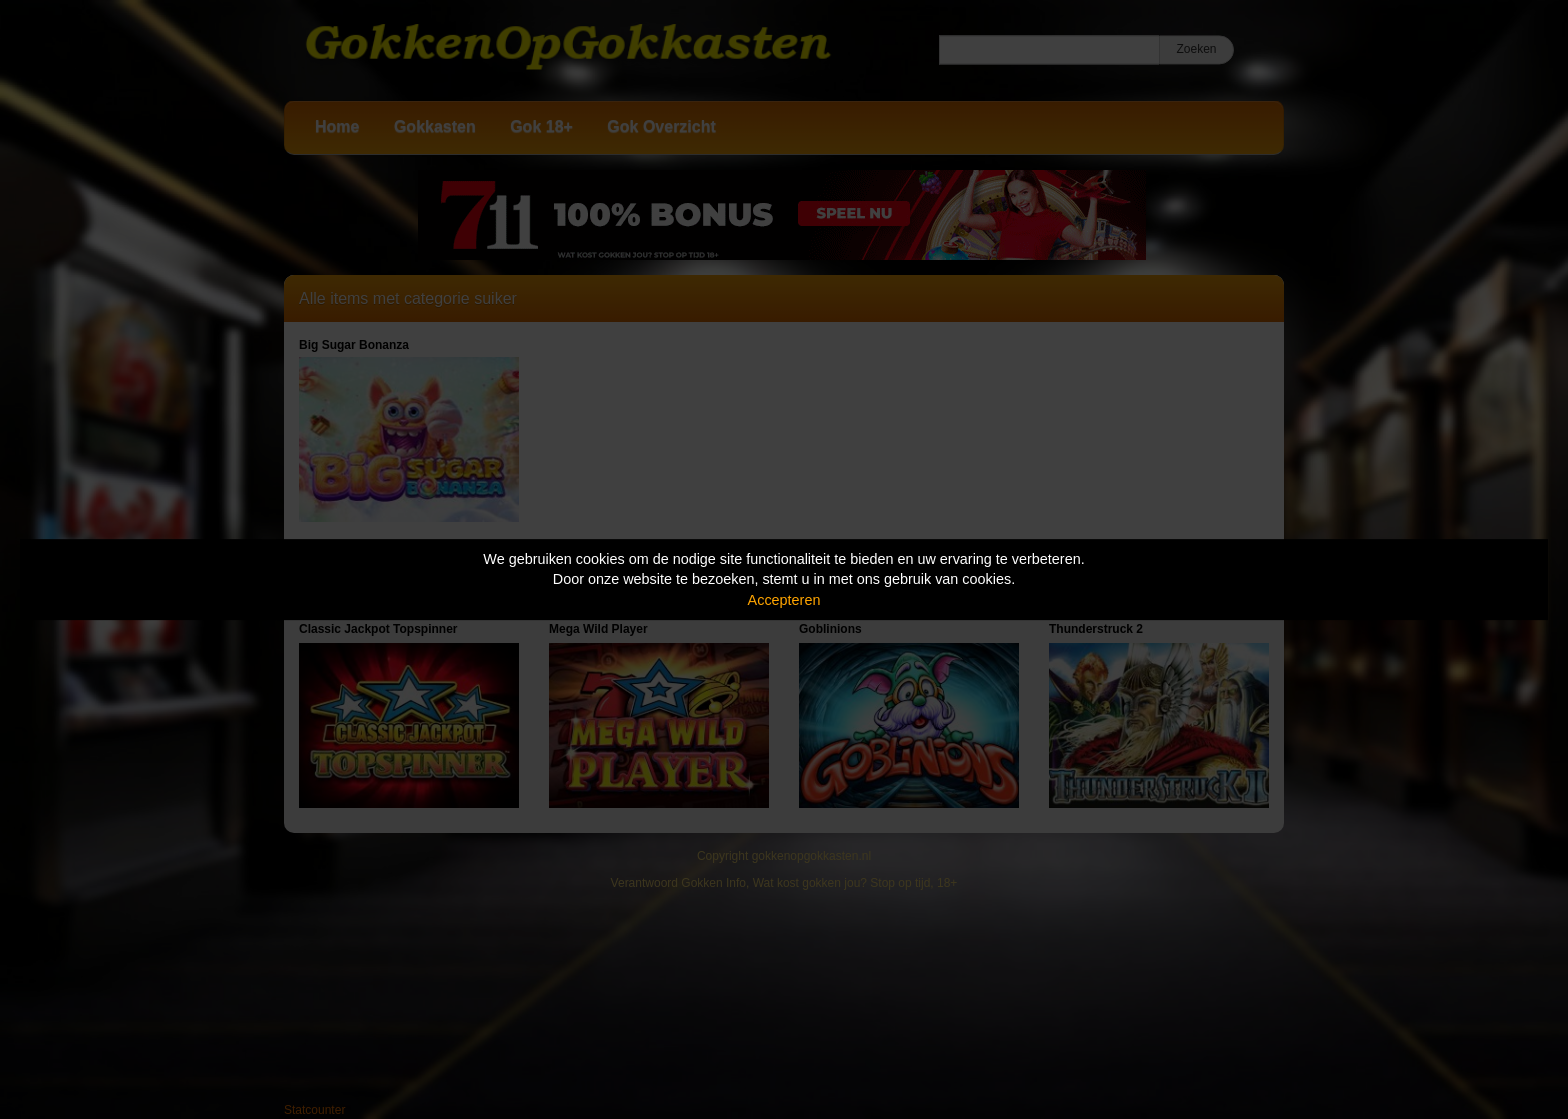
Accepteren (784, 600)
